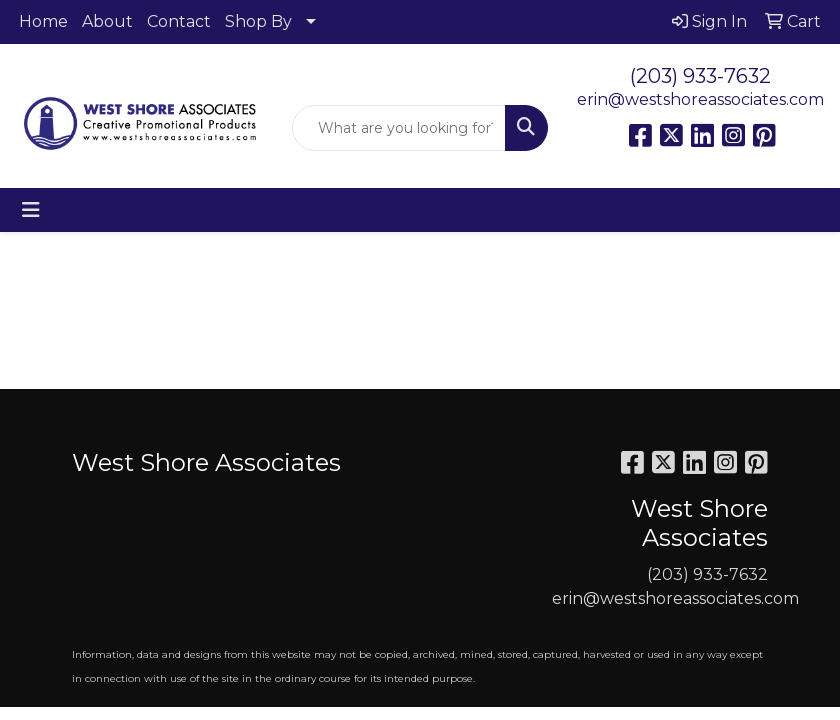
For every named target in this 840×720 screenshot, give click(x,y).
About (107, 21)
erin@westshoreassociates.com (700, 99)
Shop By (258, 21)
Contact (179, 21)
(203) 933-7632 (700, 76)
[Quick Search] (399, 128)
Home (43, 21)
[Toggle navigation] (31, 210)
